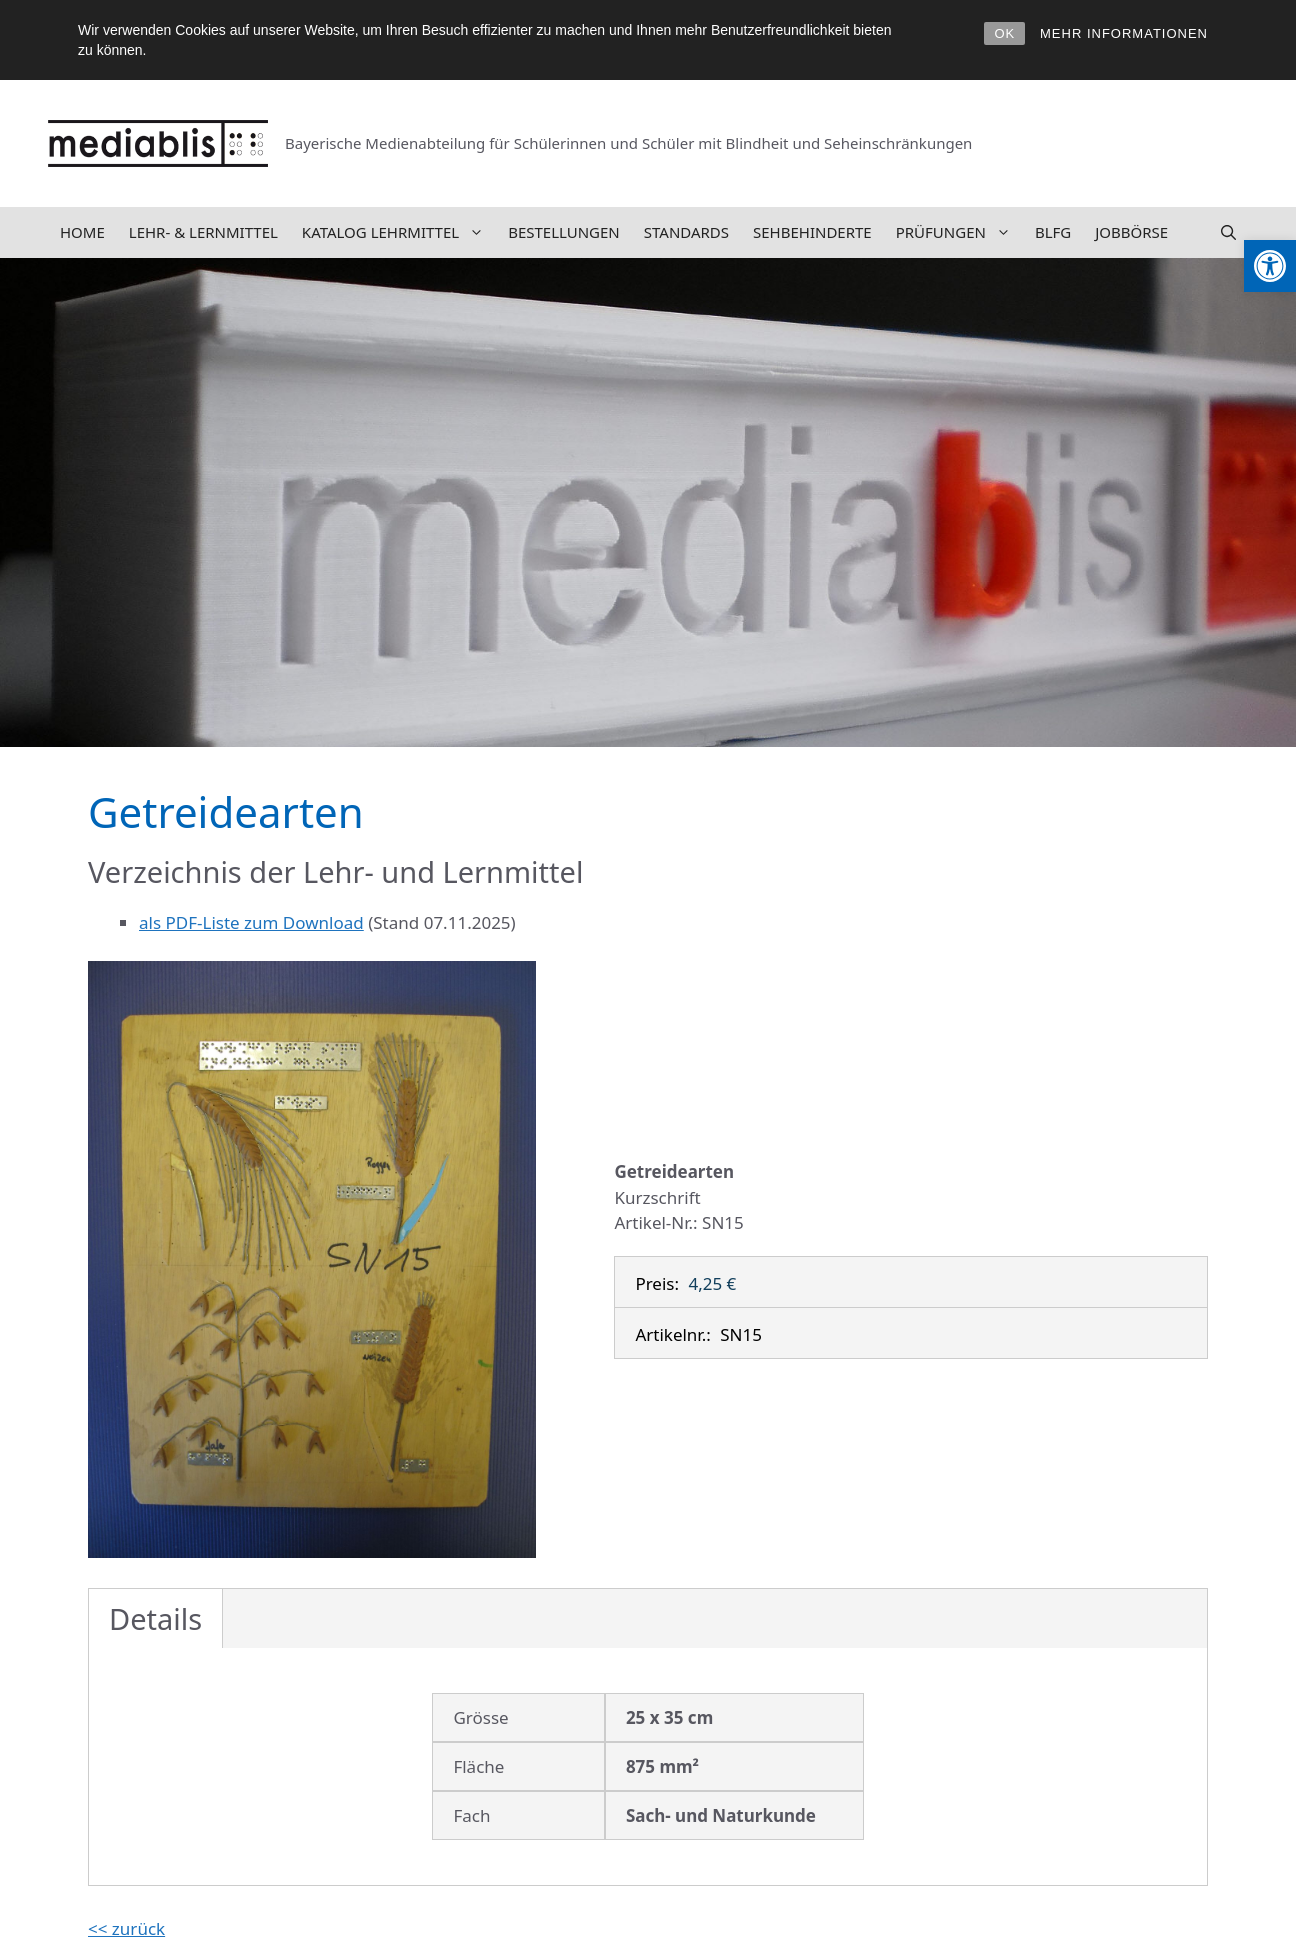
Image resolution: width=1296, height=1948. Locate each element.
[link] (1270, 266)
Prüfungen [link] (959, 232)
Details (155, 1618)
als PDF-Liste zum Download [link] (251, 922)
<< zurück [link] (126, 1928)
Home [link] (82, 232)
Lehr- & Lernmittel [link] (203, 232)
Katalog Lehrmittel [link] (399, 232)
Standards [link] (686, 232)
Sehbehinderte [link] (812, 232)
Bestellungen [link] (564, 232)
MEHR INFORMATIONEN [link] (1124, 33)
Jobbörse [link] (1131, 232)
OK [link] (1004, 33)
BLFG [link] (1053, 232)
